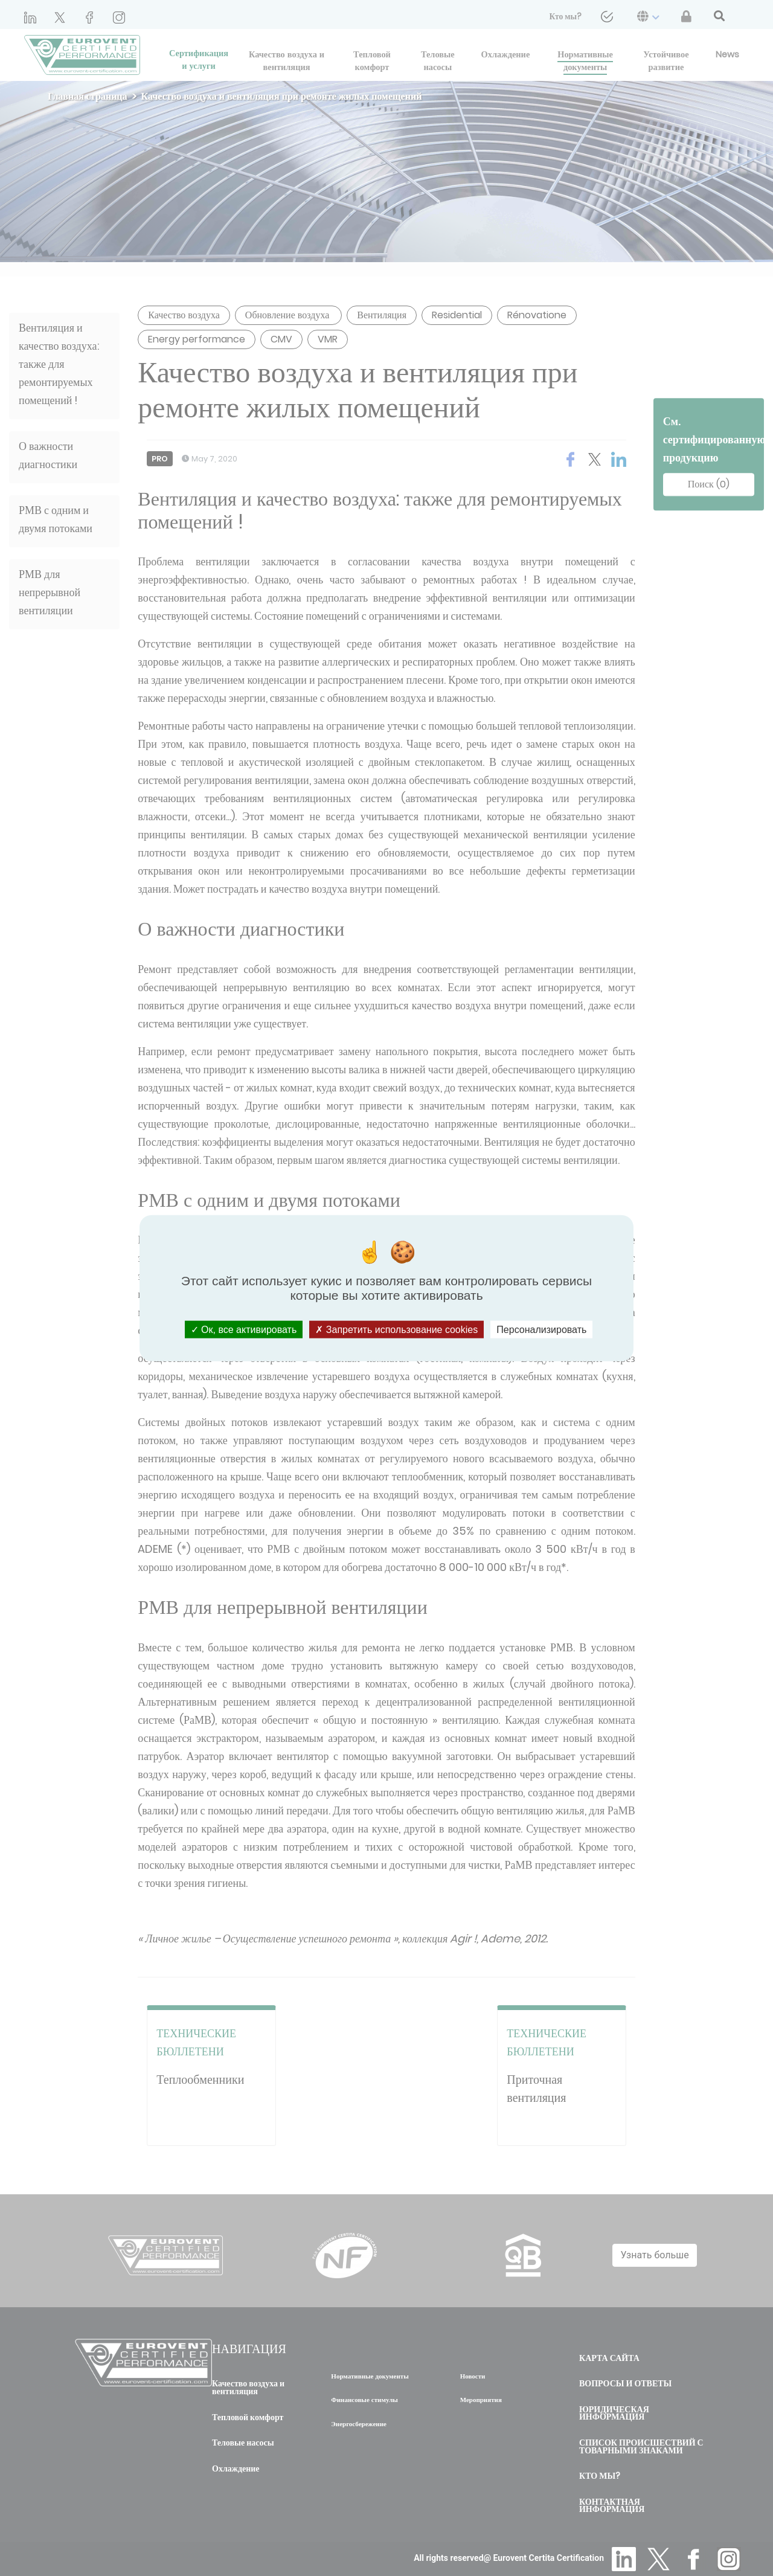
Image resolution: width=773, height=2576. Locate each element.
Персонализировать (541, 1330)
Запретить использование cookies (396, 1330)
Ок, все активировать (244, 1330)
